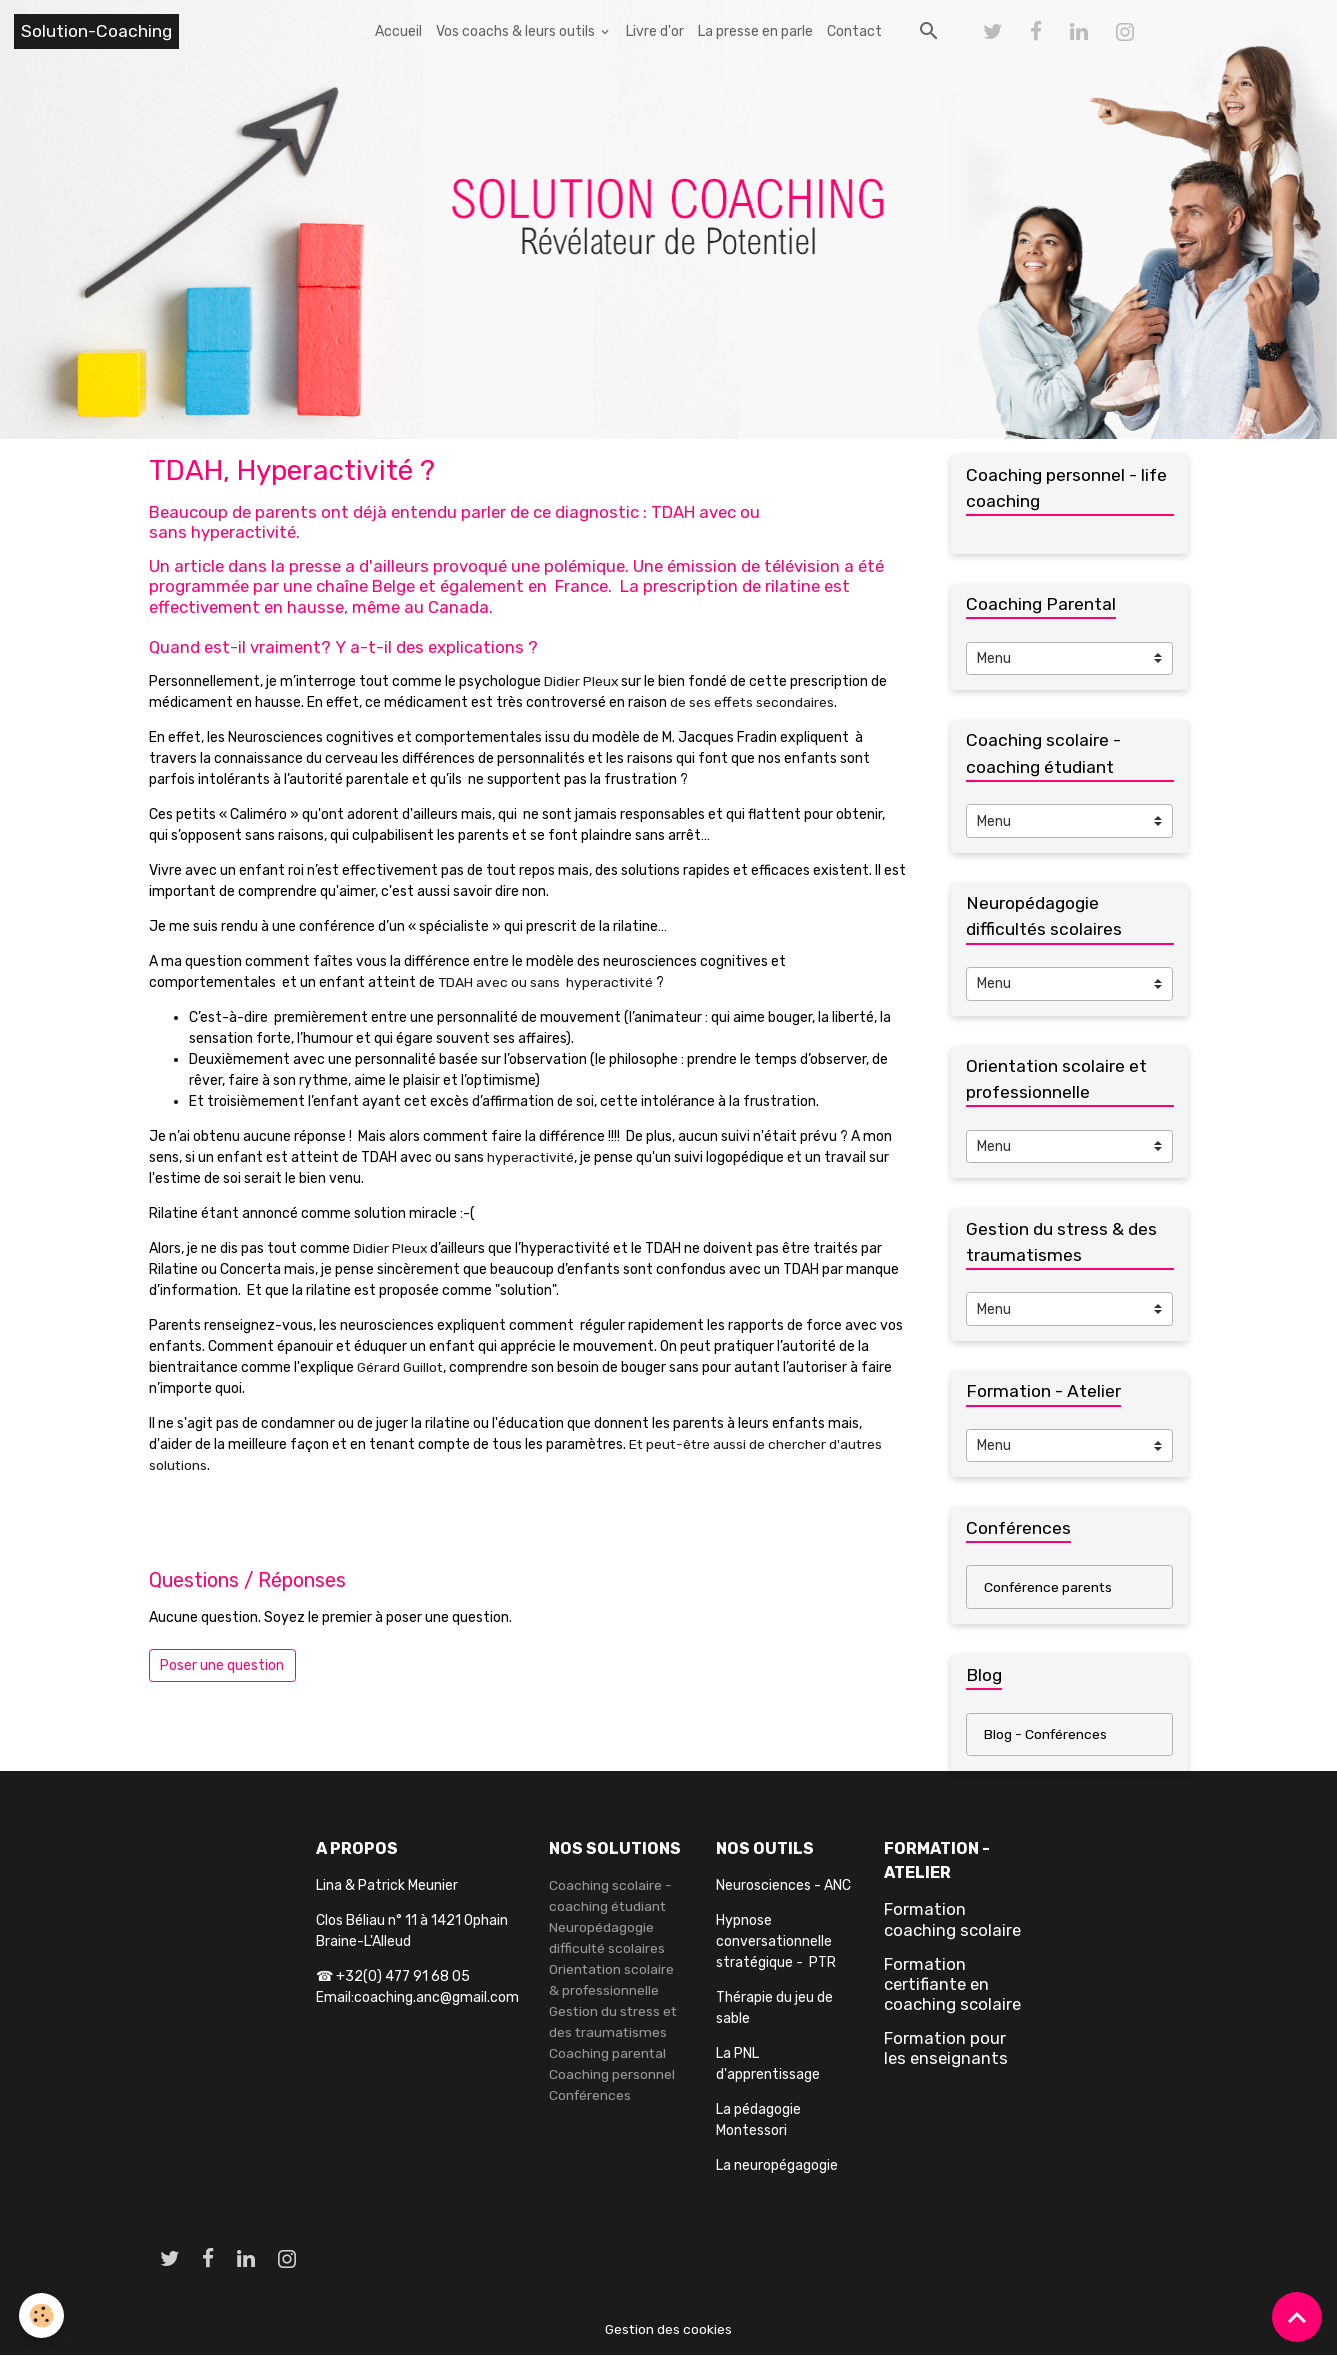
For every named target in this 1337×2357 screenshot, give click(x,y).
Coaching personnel (612, 2077)
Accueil (398, 31)
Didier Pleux (583, 681)
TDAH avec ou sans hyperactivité (547, 982)
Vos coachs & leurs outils (517, 31)
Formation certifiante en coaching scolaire (952, 1986)
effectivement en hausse (246, 607)
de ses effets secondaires (752, 702)
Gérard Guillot (401, 1367)
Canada (458, 607)
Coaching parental (608, 2056)
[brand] (96, 31)
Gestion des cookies (668, 2331)
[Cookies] (42, 2315)
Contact (854, 31)
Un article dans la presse (245, 566)
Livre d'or (655, 31)
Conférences (591, 2098)
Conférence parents (1049, 1589)
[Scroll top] (1297, 2317)
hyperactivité (531, 1157)
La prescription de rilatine (720, 586)
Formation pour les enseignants (946, 2051)
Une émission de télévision (736, 566)
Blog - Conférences (1046, 1736)
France (581, 586)
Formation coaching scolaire (952, 1922)
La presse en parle (755, 31)
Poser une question (222, 1665)
